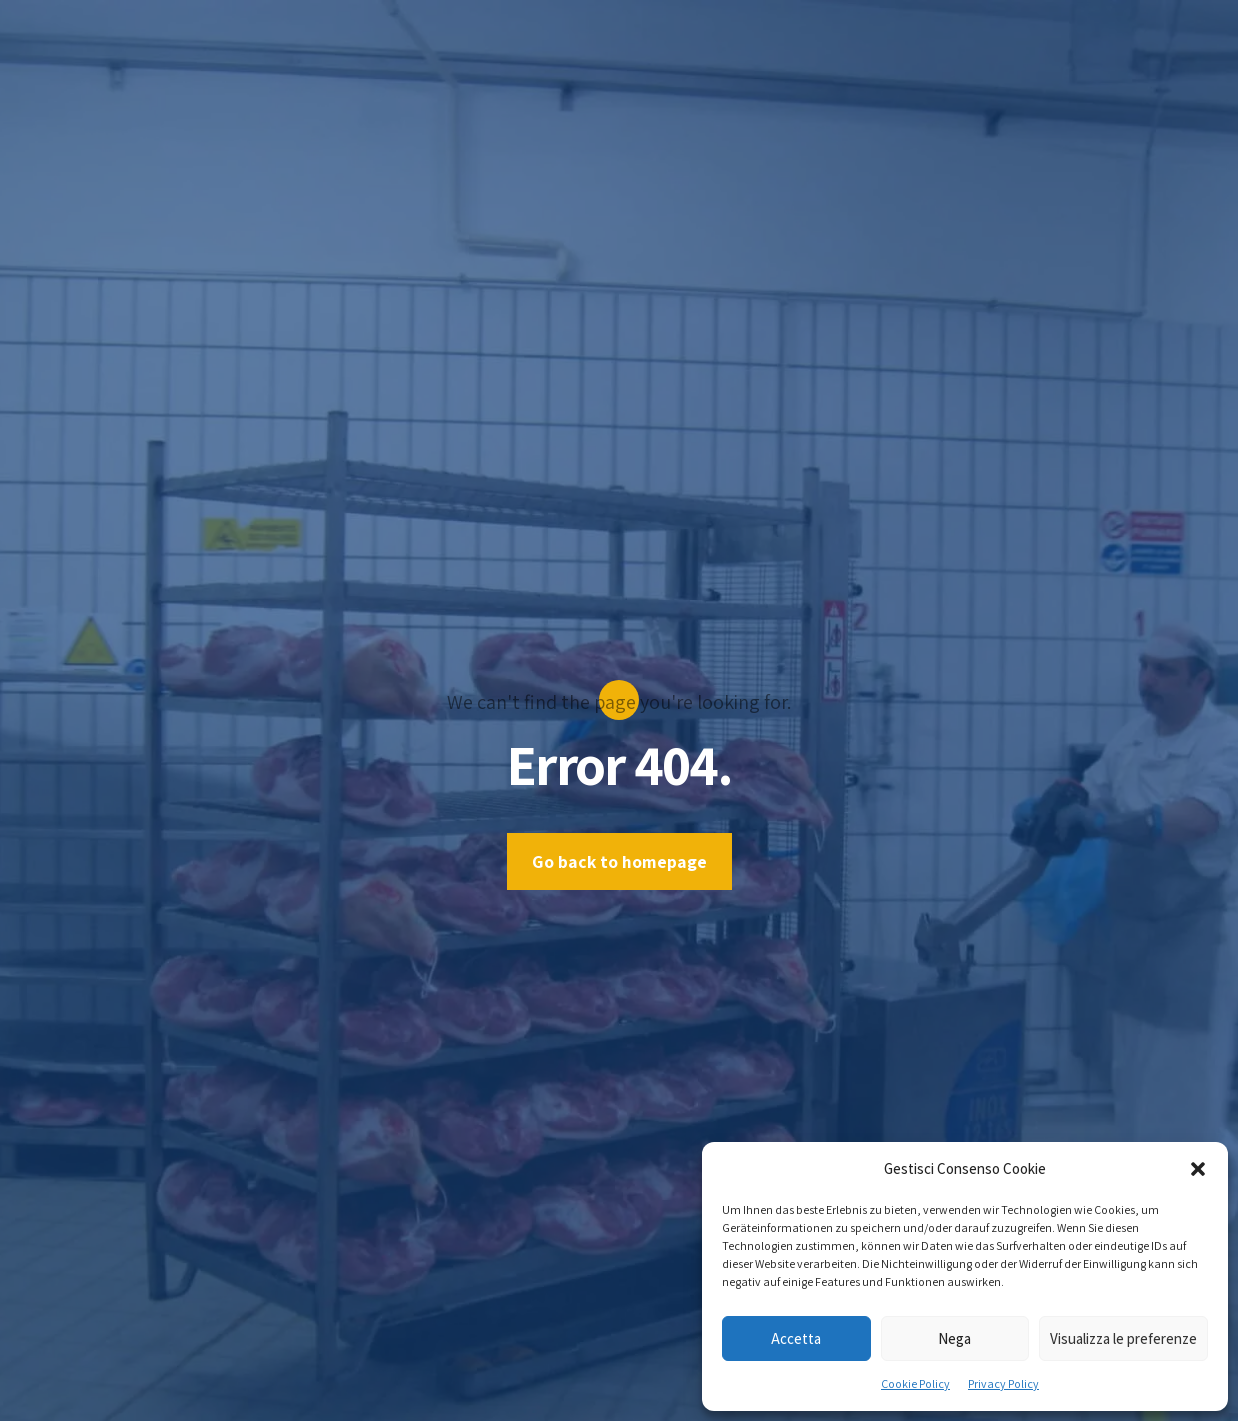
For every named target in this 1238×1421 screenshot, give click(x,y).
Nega (954, 1338)
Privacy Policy (1003, 1383)
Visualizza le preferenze (1123, 1338)
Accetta (796, 1338)
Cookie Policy (915, 1383)
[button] (1198, 1169)
